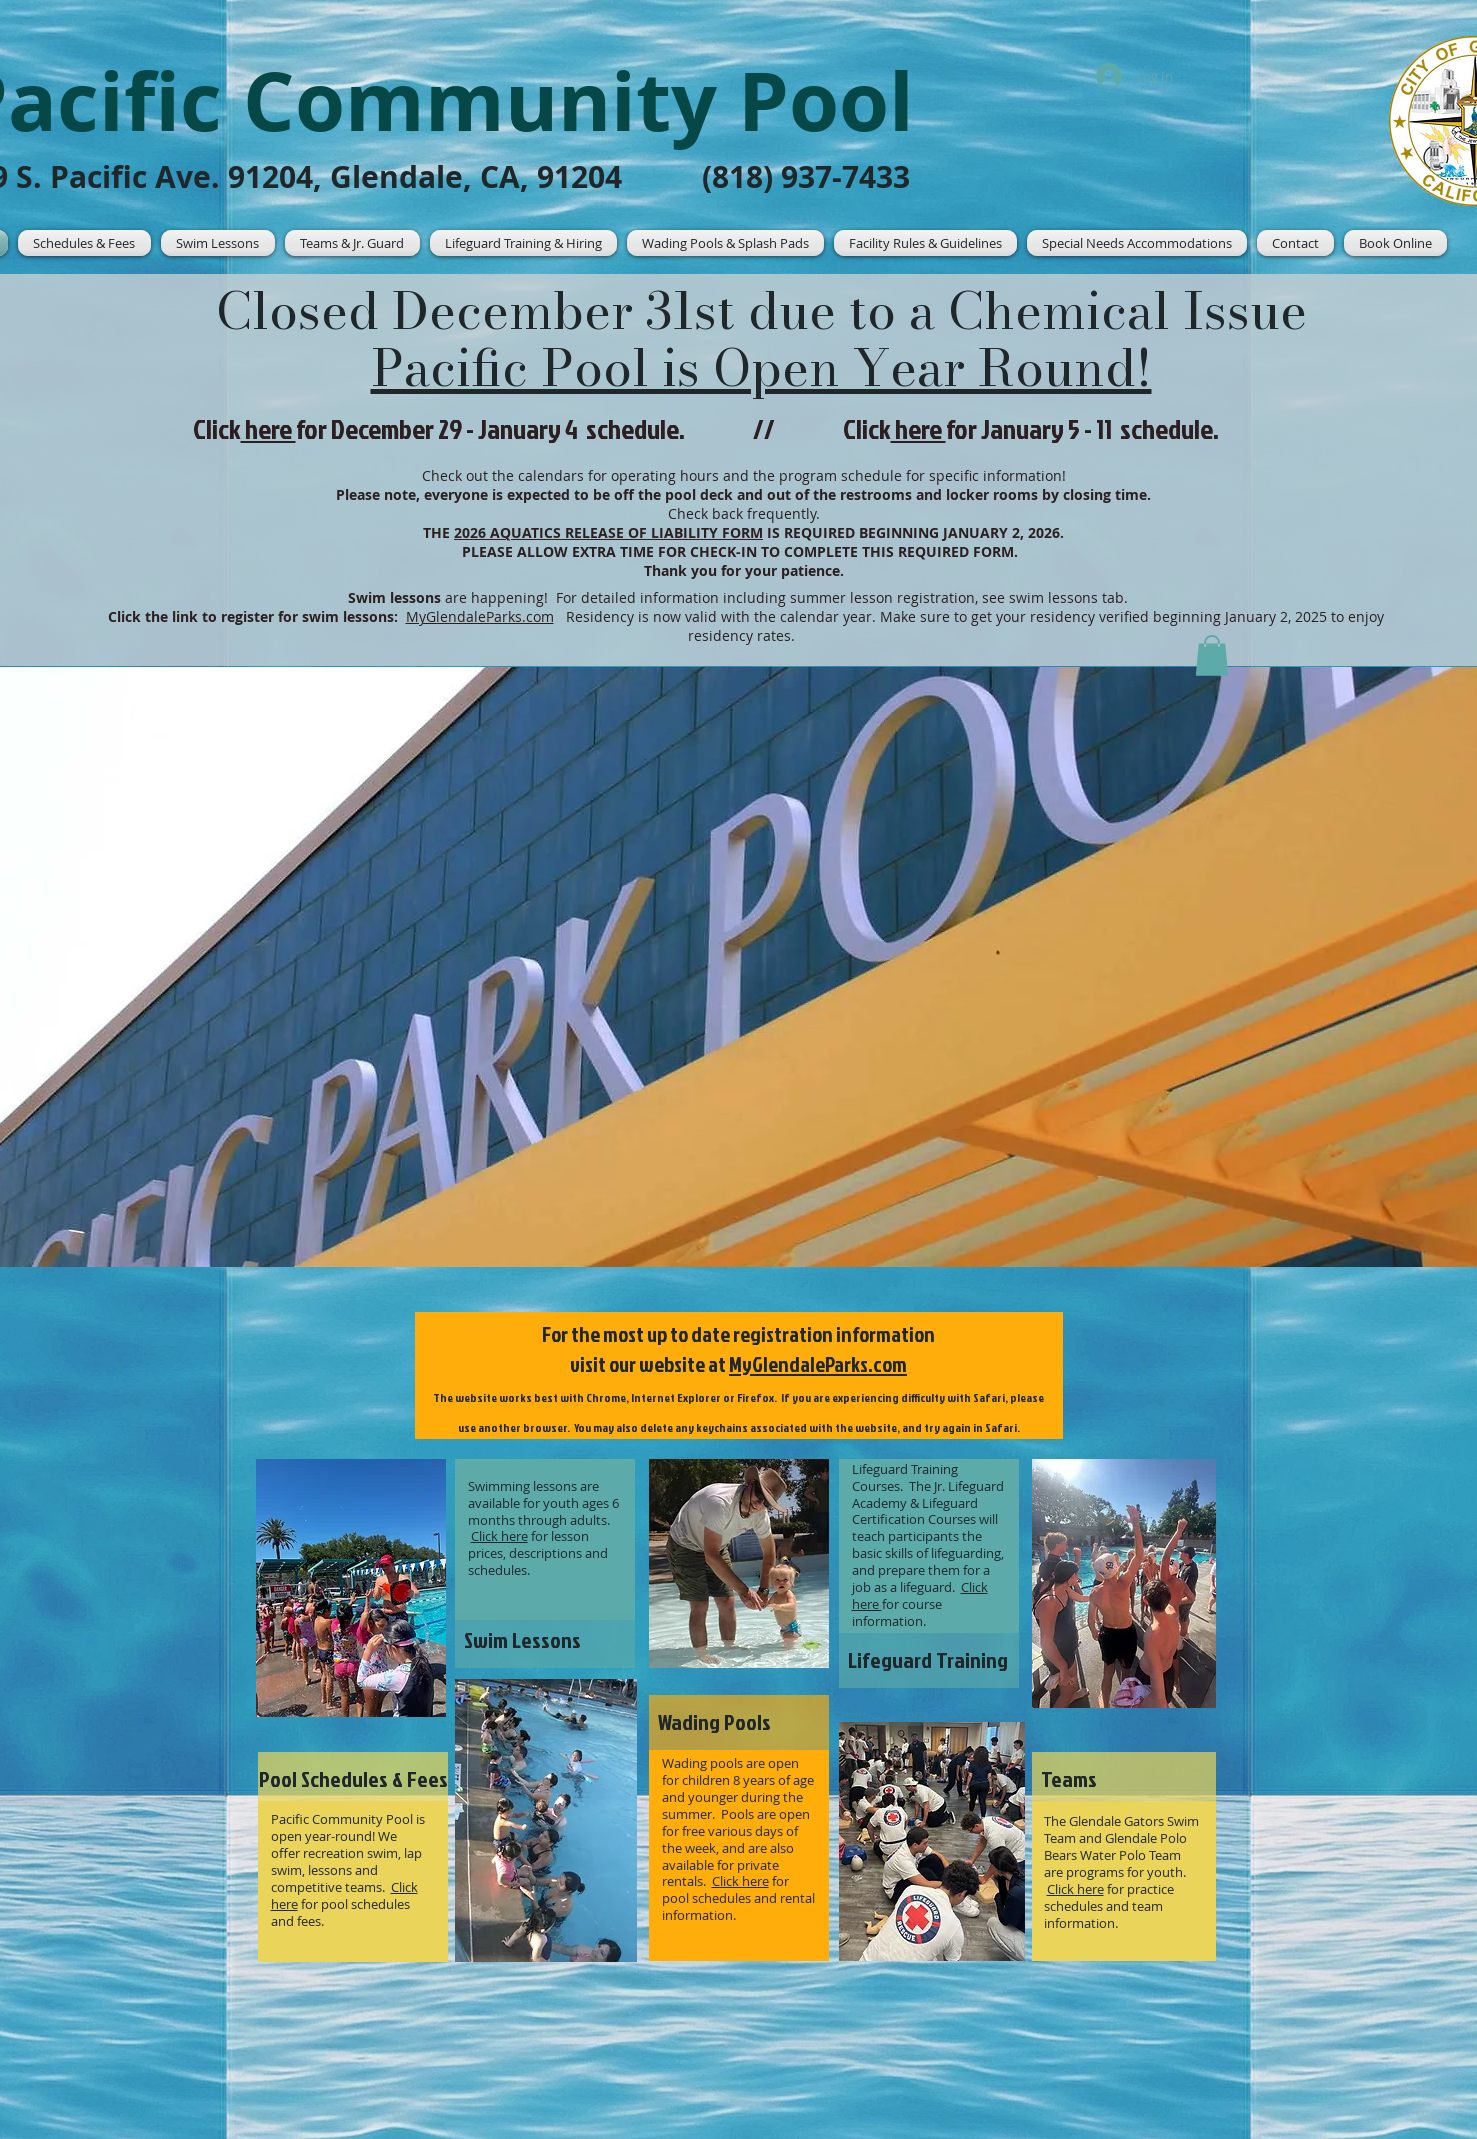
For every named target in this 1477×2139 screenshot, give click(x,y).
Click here (499, 1536)
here (918, 428)
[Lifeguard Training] (929, 1660)
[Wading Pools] (739, 1722)
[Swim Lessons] (545, 1640)
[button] (218, 243)
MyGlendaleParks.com (818, 1364)
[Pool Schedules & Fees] (353, 1779)
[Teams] (1124, 1779)
